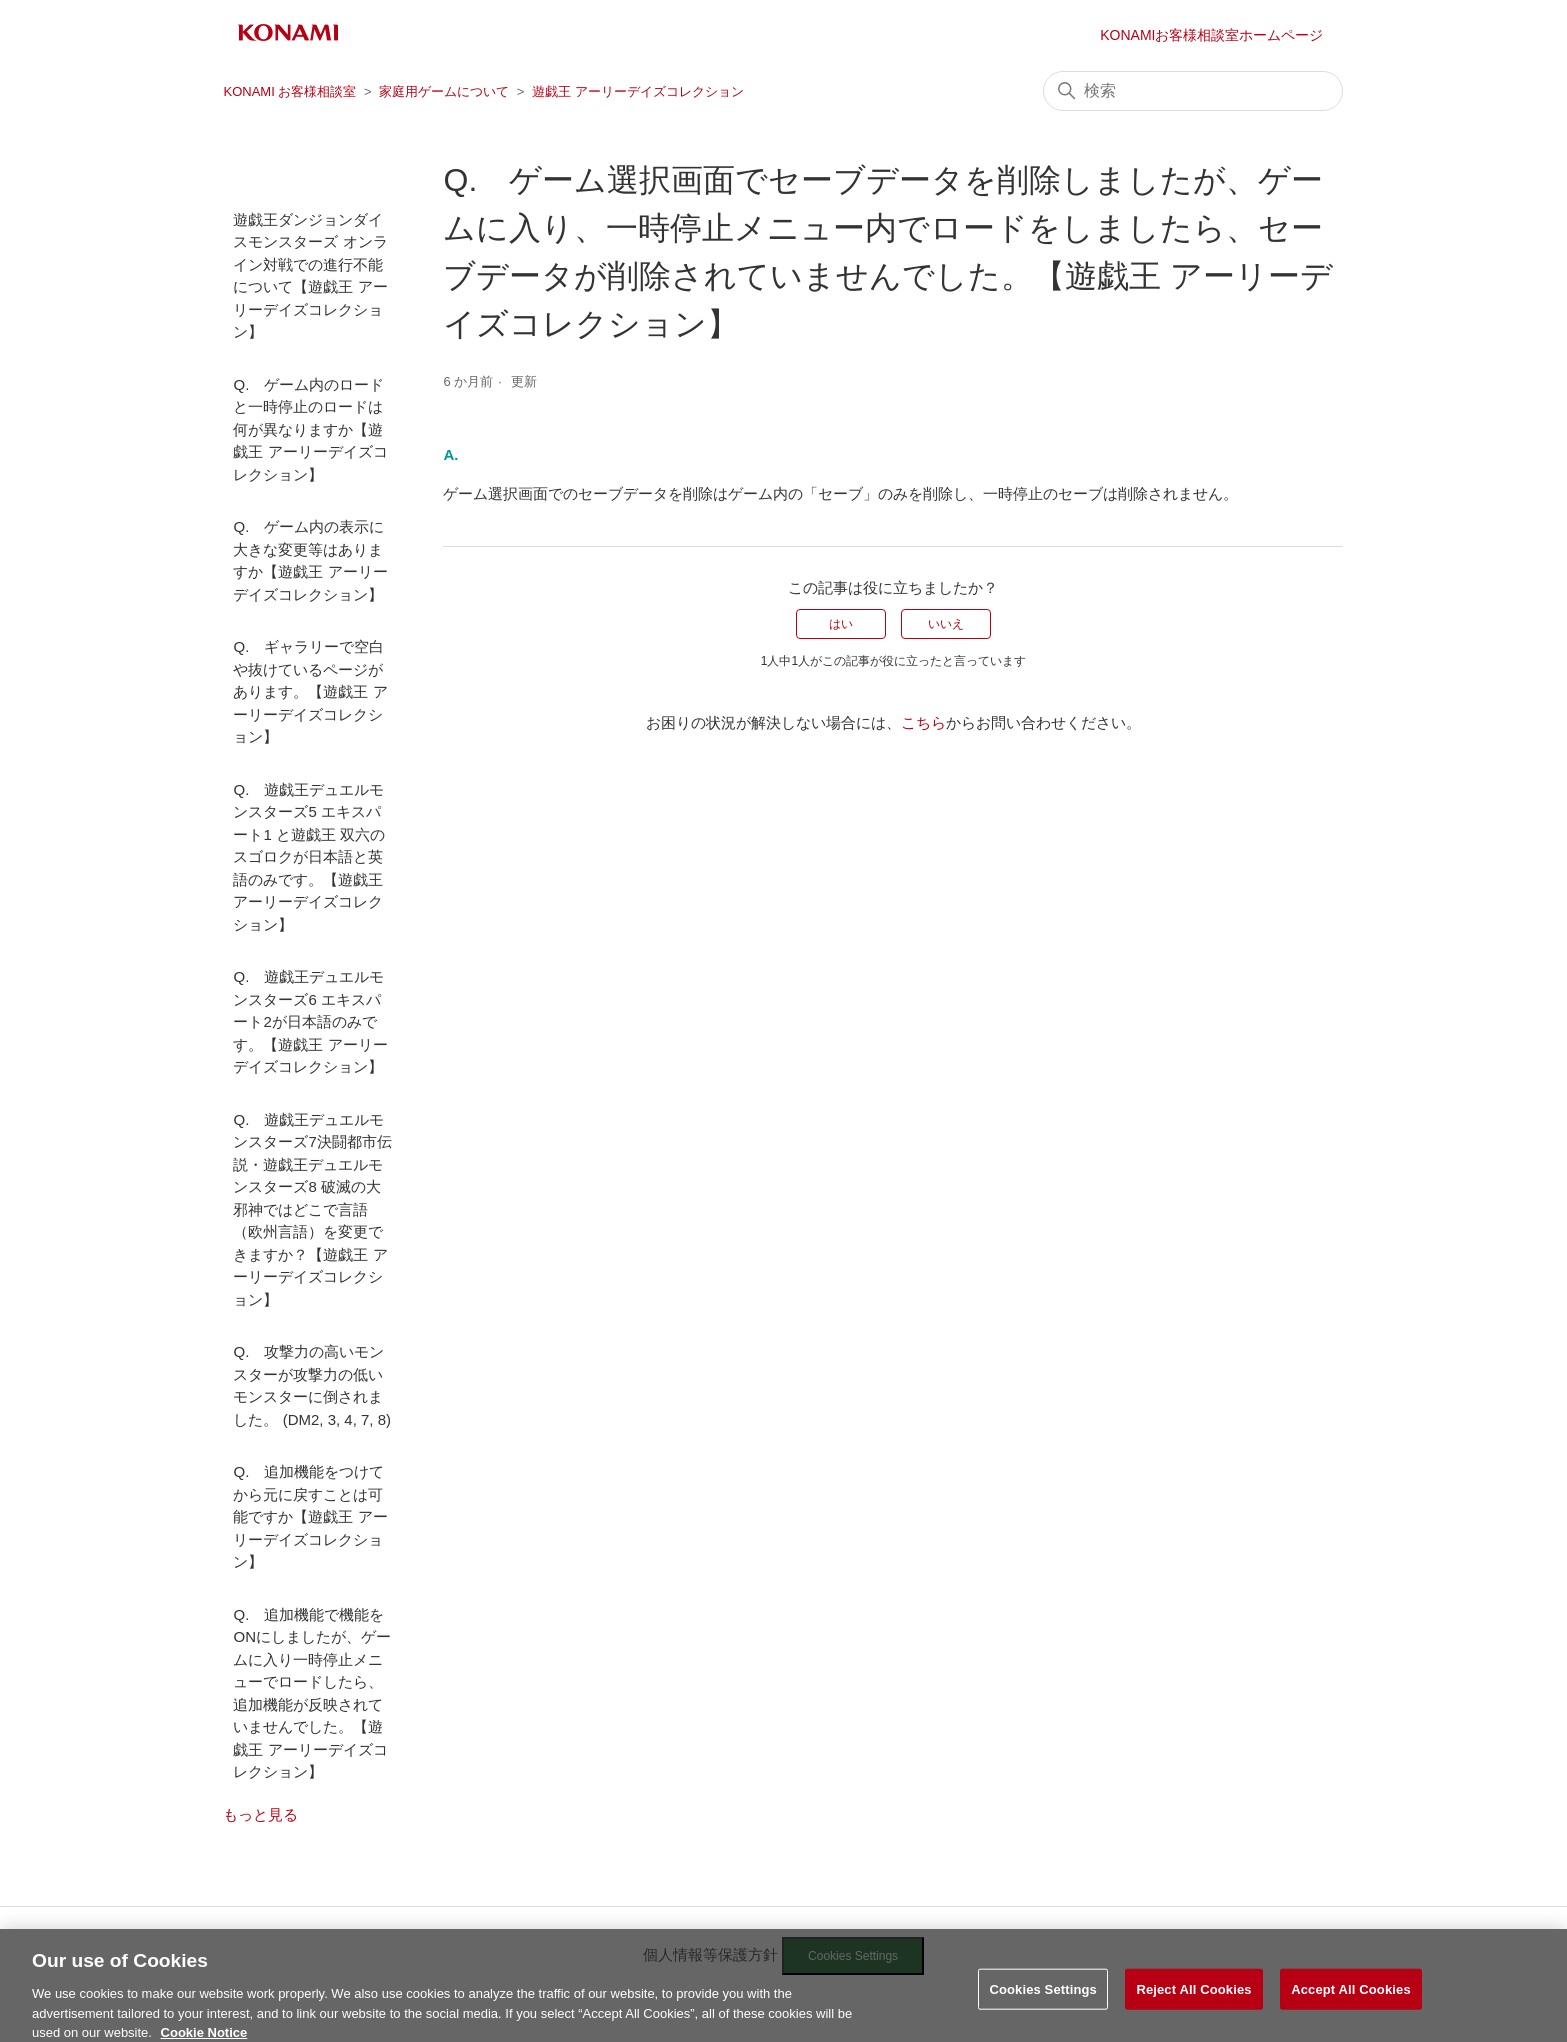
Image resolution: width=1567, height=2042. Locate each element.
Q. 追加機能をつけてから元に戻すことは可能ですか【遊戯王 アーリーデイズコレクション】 (310, 1516)
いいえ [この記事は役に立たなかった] (946, 624)
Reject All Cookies (1193, 1996)
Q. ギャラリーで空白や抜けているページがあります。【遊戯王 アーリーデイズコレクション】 (310, 691)
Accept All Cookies (1351, 1996)
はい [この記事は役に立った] (841, 624)
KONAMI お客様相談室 (289, 91)
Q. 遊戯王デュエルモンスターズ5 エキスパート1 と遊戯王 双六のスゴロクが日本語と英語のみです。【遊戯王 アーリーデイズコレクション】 (309, 857)
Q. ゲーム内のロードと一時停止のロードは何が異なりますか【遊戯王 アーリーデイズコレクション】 (310, 429)
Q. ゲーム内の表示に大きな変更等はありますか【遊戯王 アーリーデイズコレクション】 (310, 560)
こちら (923, 722)
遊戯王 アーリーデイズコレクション (638, 91)
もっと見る (260, 1814)
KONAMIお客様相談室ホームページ (1211, 35)
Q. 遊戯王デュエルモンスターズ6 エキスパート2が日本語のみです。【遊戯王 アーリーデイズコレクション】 (310, 1021)
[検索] (1193, 91)
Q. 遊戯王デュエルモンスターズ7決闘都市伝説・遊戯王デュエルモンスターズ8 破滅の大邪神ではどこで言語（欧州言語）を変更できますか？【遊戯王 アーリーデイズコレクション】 (312, 1209)
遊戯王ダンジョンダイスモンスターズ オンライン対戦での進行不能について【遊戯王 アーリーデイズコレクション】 (310, 276)
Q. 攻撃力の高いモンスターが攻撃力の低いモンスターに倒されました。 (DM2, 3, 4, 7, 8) (312, 1385)
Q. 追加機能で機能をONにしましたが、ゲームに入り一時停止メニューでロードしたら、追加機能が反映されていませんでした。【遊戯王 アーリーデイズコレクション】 (312, 1693)
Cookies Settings (1043, 1996)
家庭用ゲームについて (444, 91)
